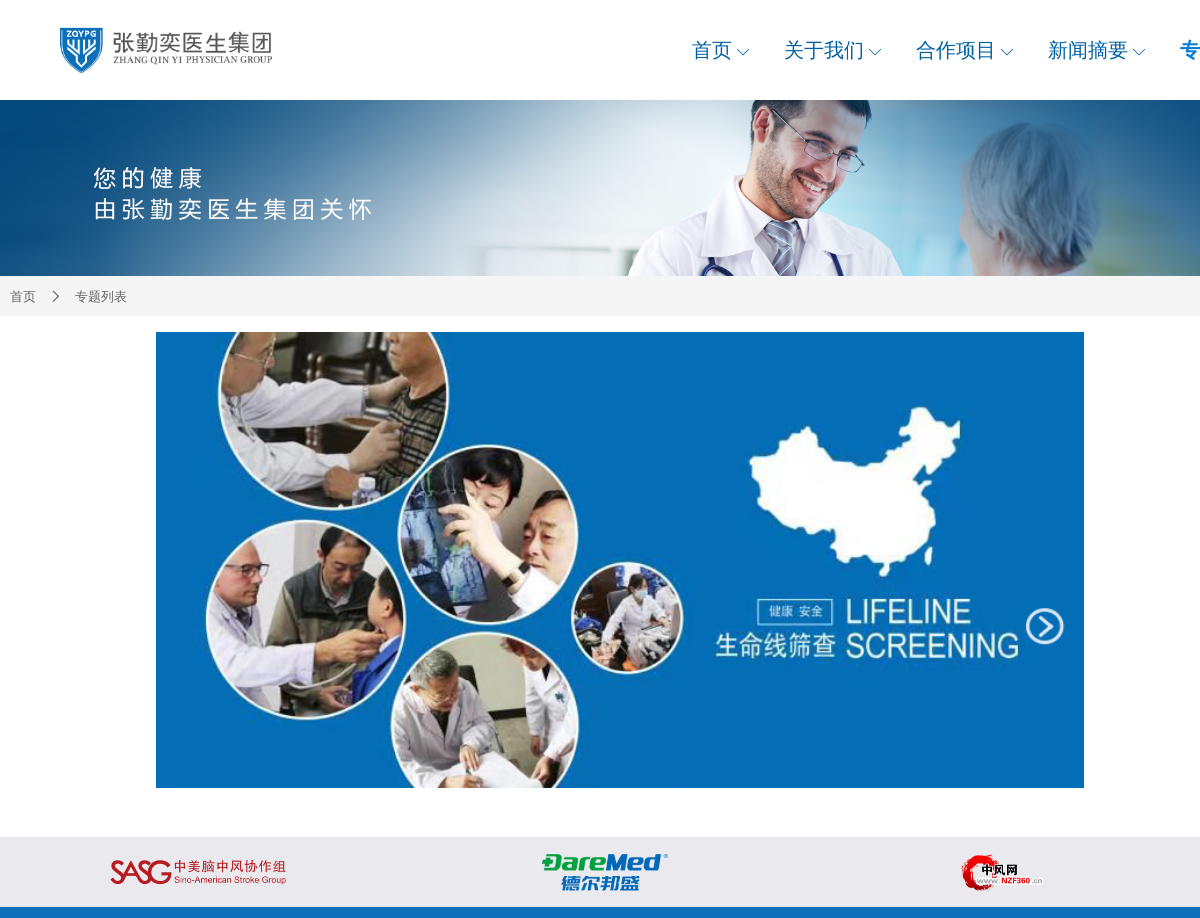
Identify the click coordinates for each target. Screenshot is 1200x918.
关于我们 (832, 50)
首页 (720, 50)
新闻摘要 (1096, 50)
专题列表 (101, 296)
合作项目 (964, 50)
